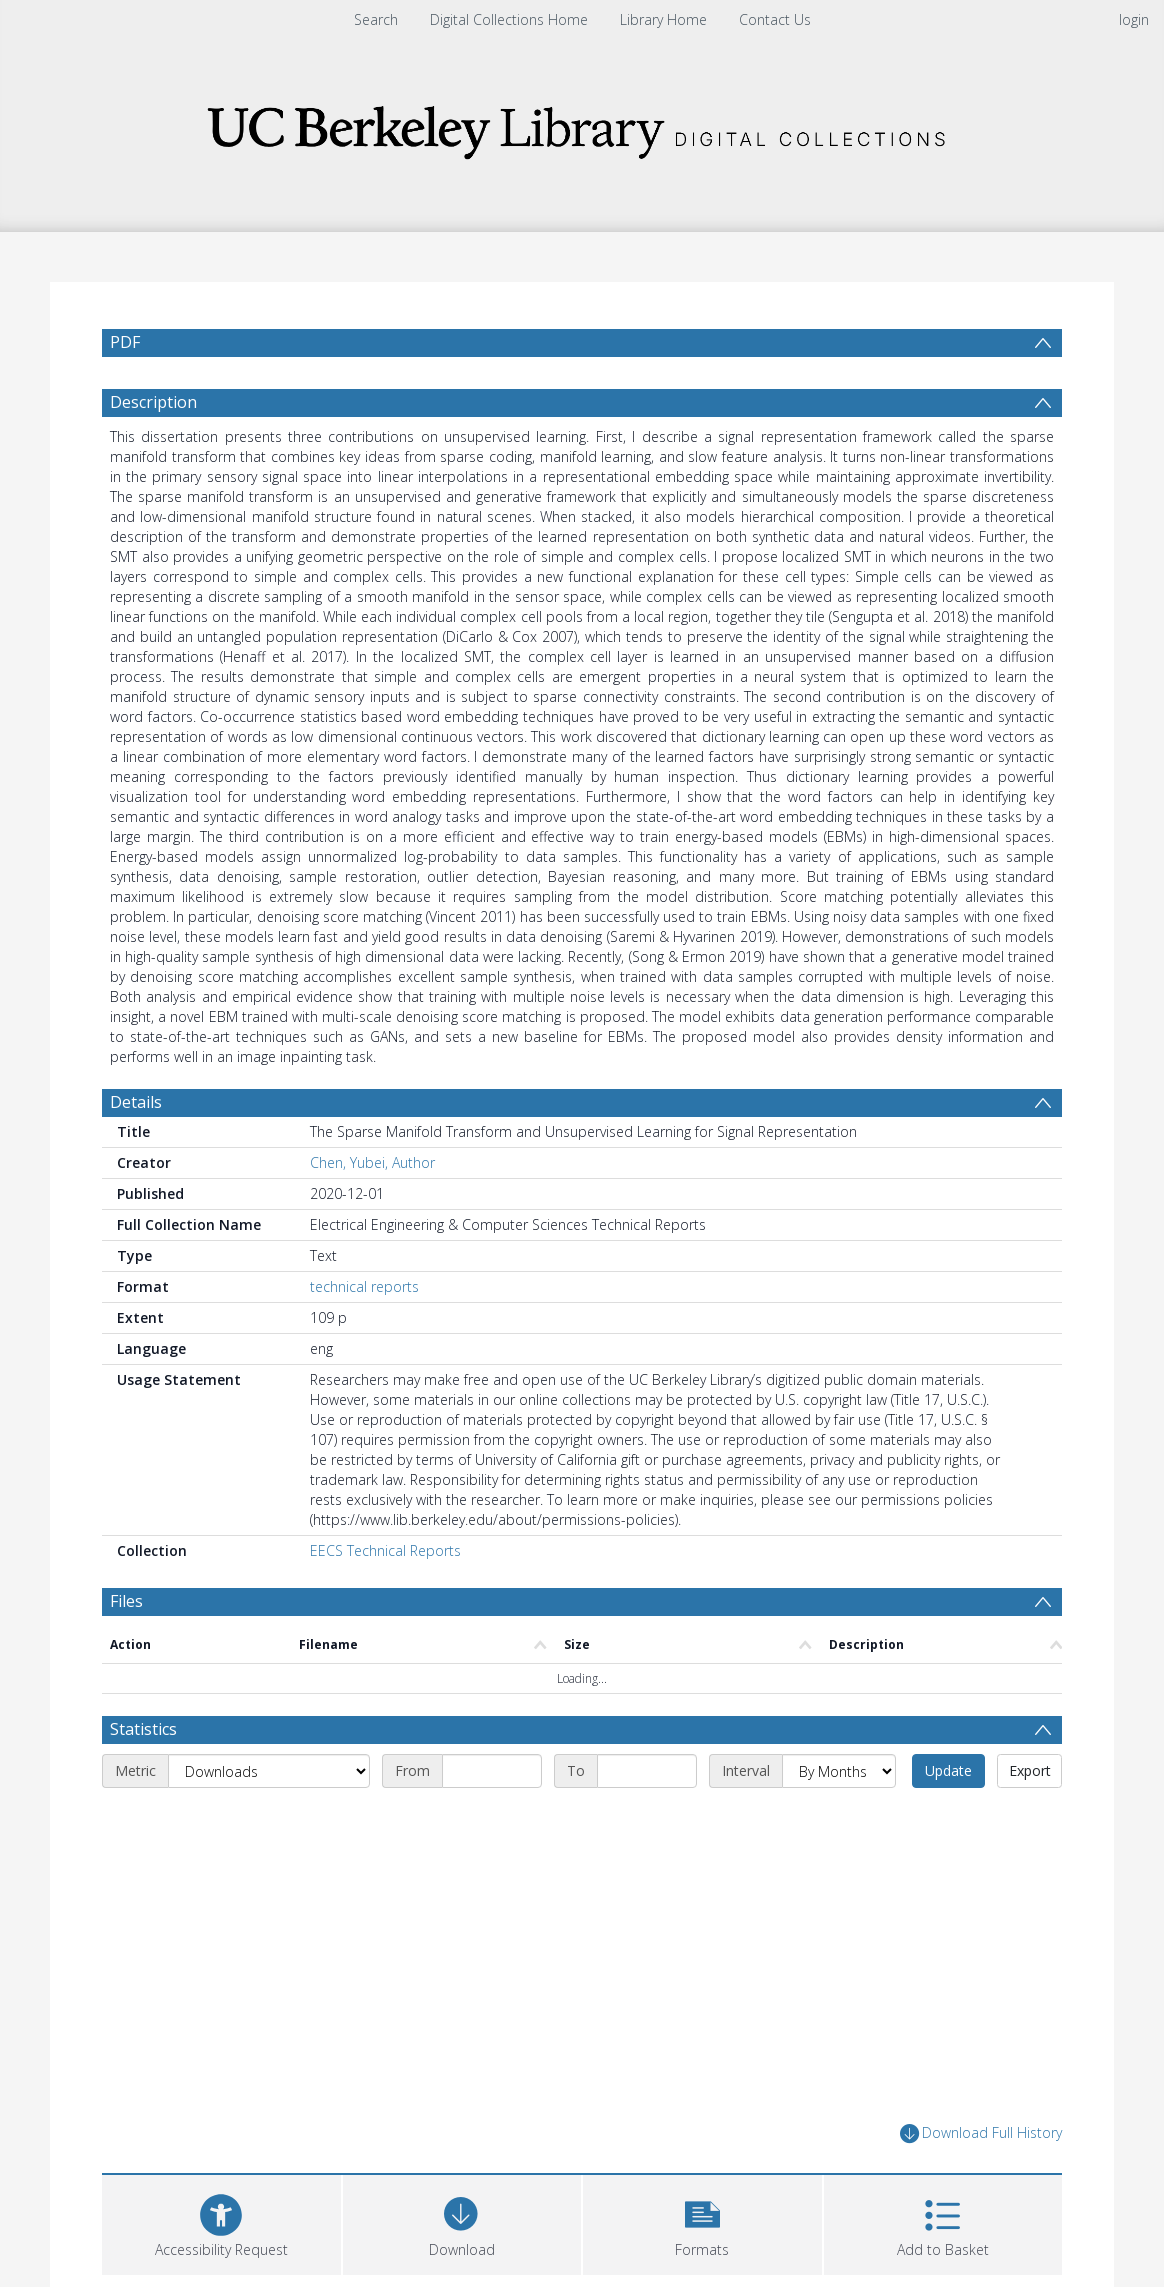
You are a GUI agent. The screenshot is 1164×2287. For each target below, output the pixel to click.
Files (126, 1601)
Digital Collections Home (509, 19)
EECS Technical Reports (385, 1550)
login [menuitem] (1134, 19)
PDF (125, 342)
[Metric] (269, 1771)
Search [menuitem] (376, 19)
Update (948, 1770)
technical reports (364, 1286)
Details (136, 1102)
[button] (702, 2222)
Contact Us (775, 19)
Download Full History (981, 2133)
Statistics (143, 1729)
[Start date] (492, 1771)
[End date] (647, 1771)
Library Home (663, 19)
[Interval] (839, 1771)
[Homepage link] (582, 126)
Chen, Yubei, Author (372, 1162)
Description (153, 402)
